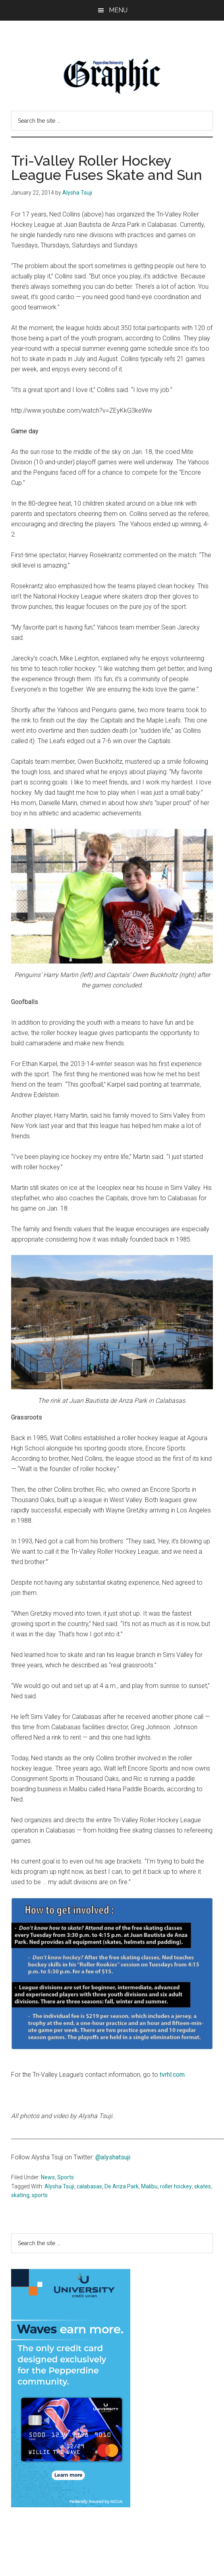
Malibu (149, 2186)
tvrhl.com (172, 2074)
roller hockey (176, 2186)
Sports (65, 2177)
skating (20, 2195)
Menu (118, 10)
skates (202, 2186)
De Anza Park (121, 2186)
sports (40, 2195)
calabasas (89, 2186)
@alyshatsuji (112, 2157)
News (48, 2177)
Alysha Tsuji (59, 2186)
